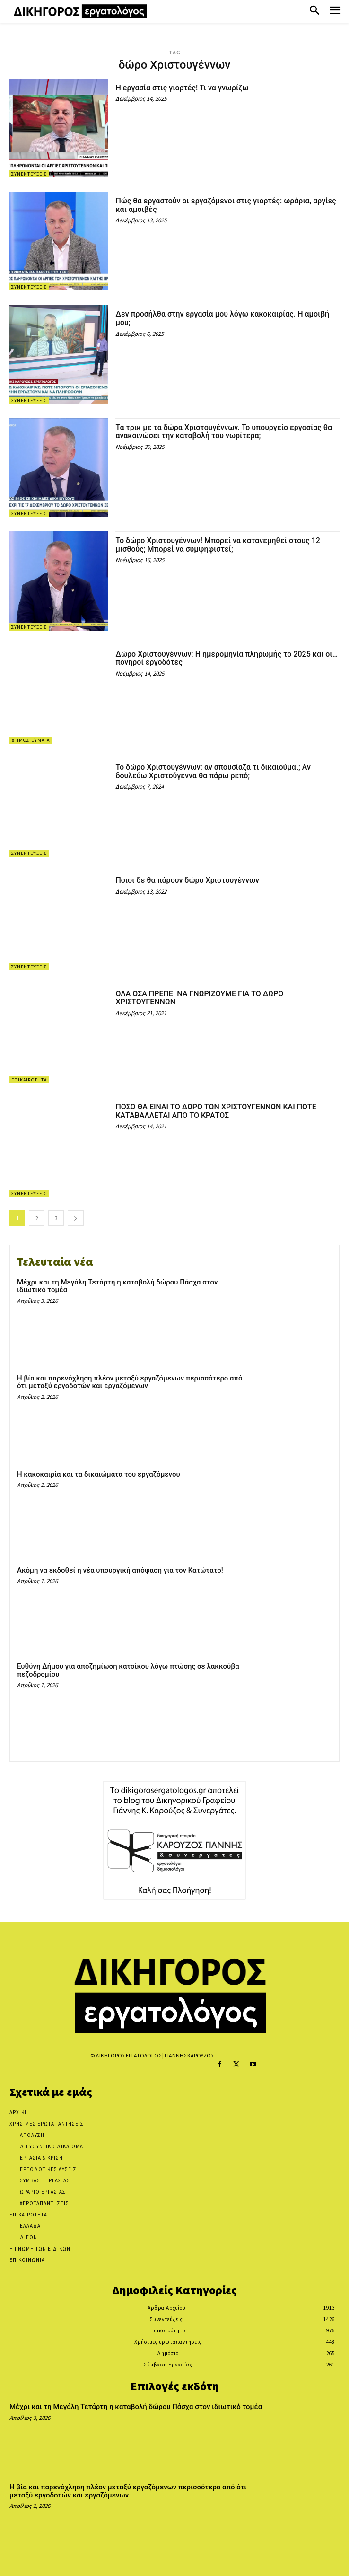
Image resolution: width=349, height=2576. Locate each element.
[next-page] (76, 1218)
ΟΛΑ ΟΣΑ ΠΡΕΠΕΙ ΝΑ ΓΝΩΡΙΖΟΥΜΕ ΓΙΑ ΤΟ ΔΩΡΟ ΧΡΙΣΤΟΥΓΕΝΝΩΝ (199, 998)
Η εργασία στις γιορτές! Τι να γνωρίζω (181, 87)
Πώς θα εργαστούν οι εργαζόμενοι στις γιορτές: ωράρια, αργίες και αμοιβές (225, 205)
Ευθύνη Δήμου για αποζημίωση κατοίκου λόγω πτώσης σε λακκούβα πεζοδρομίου (128, 1670)
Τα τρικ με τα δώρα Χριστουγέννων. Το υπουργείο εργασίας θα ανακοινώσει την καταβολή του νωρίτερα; (223, 431)
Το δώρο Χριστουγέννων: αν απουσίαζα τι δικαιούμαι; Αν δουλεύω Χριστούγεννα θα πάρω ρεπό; (213, 771)
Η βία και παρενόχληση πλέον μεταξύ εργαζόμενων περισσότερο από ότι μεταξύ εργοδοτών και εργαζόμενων (129, 1382)
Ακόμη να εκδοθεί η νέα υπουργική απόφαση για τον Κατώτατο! (120, 1570)
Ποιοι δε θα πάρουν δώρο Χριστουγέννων (187, 880)
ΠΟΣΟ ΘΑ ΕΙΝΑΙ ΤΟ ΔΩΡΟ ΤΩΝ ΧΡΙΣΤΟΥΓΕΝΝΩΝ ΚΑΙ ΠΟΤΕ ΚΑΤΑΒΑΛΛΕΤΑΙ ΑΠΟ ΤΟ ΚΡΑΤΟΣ (215, 1111)
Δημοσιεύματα (30, 740)
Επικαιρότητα (29, 1080)
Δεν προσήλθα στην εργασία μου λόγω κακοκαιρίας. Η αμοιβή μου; (222, 318)
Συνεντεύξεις (29, 174)
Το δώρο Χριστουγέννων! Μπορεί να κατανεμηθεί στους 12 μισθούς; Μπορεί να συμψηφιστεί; (217, 545)
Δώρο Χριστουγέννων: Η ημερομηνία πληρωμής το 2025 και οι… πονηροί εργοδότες (226, 658)
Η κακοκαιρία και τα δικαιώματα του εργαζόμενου (98, 1474)
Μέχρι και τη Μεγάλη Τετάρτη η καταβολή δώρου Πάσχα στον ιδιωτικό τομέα (117, 1286)
